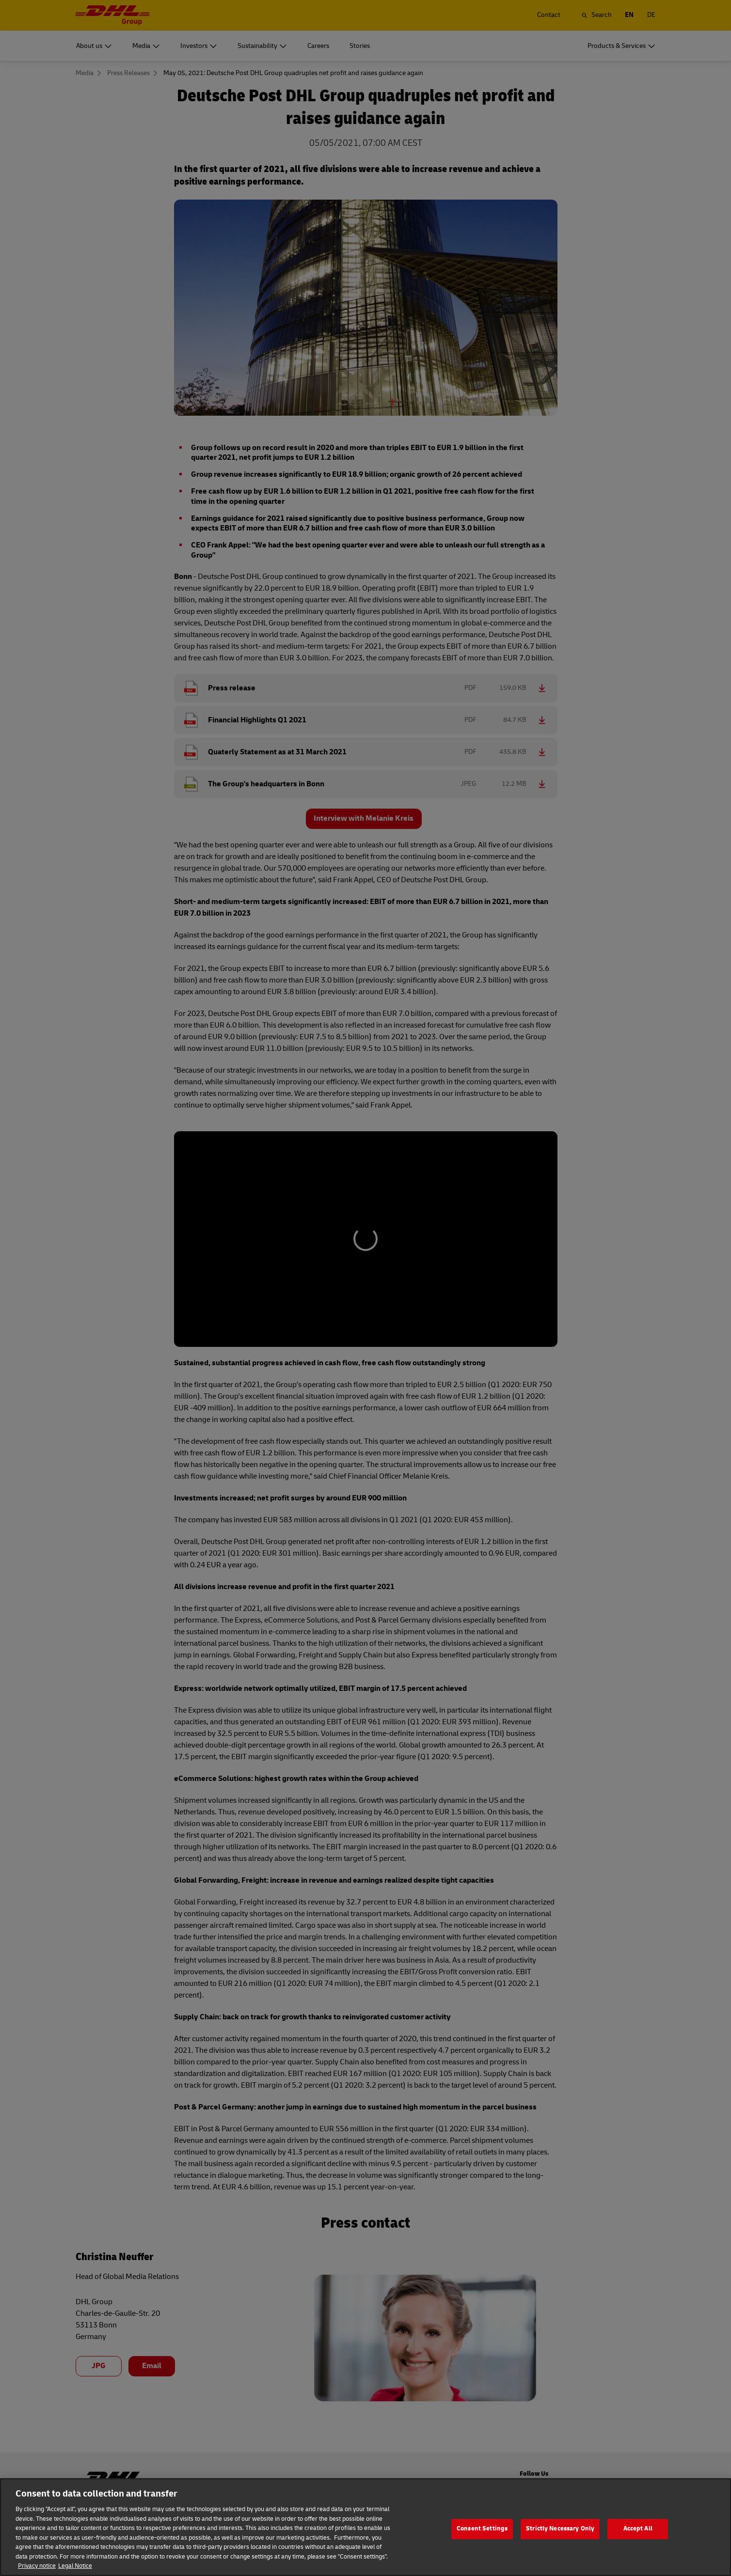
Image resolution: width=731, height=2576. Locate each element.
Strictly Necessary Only (560, 2534)
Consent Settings (482, 2534)
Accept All (637, 2534)
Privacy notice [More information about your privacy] (37, 2571)
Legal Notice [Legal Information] (75, 2571)
